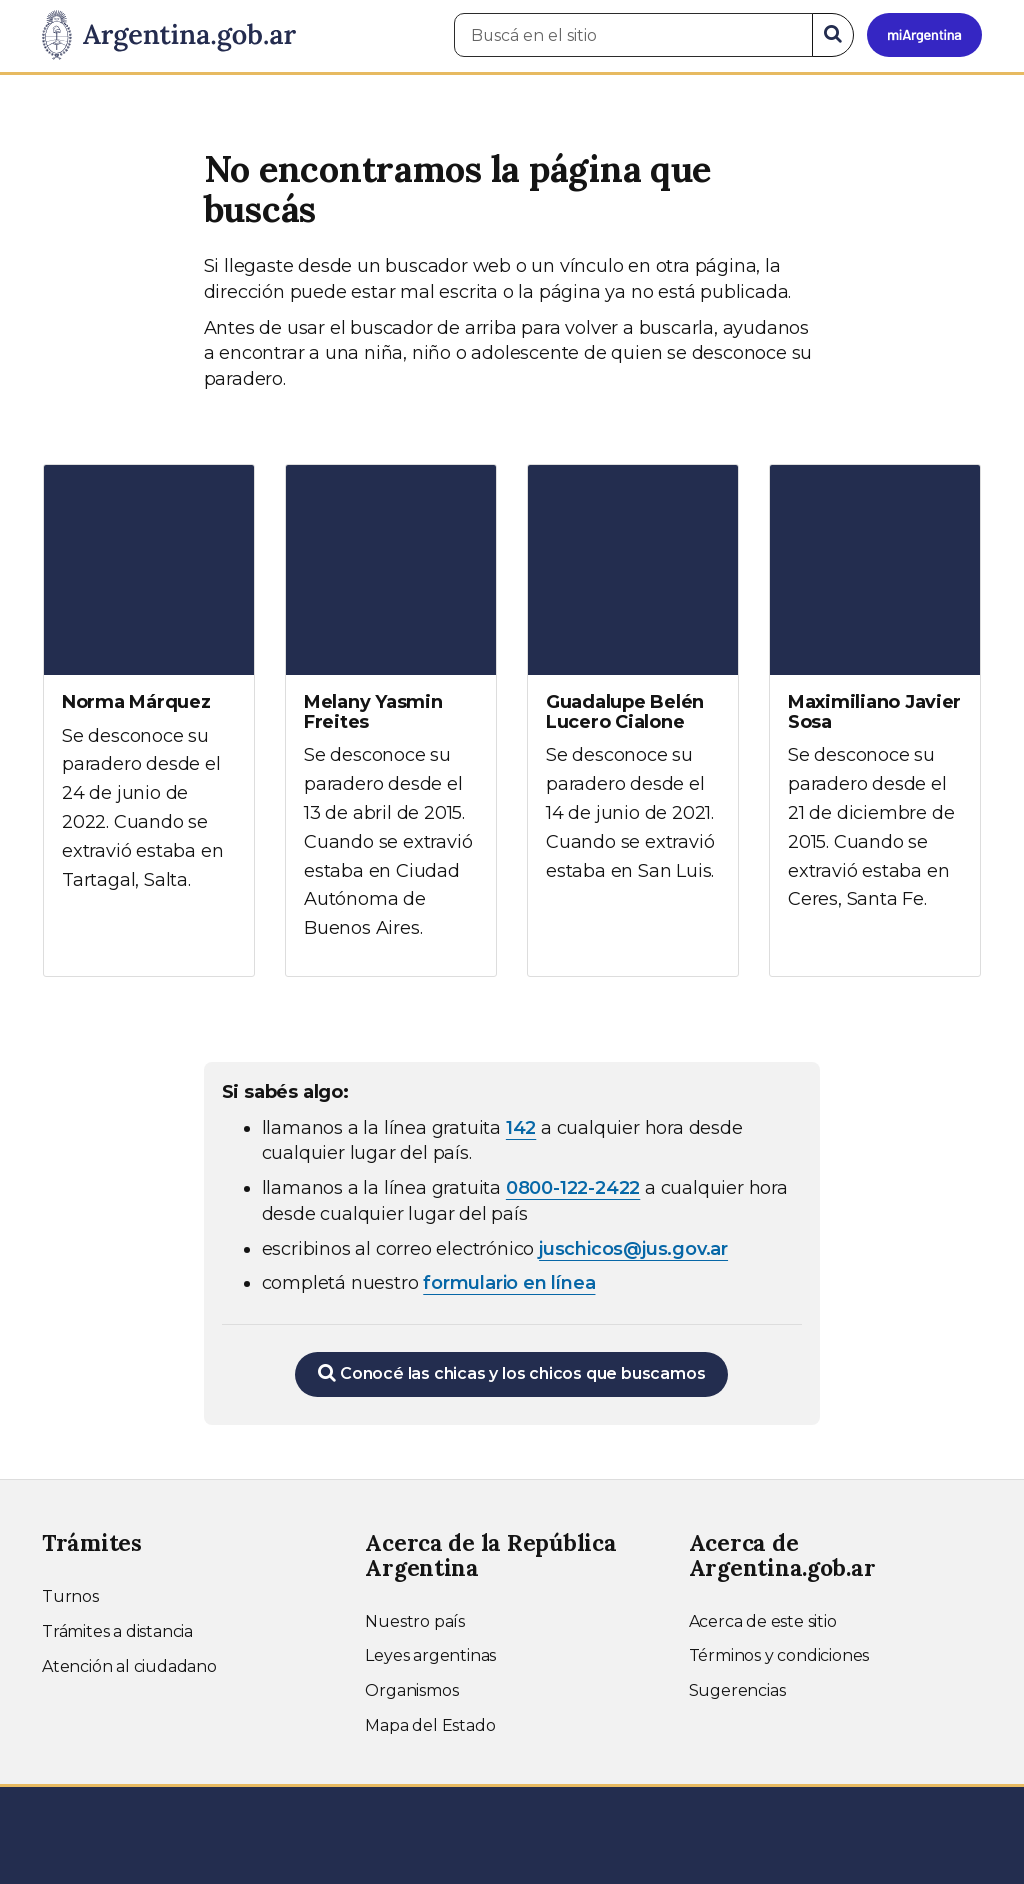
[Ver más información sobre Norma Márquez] (149, 696)
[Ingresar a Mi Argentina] (924, 35)
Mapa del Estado (430, 1725)
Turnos (70, 1596)
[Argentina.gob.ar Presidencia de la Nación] (169, 36)
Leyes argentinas (430, 1655)
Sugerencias (737, 1690)
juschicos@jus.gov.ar (633, 1249)
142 (521, 1128)
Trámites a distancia (117, 1631)
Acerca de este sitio (763, 1621)
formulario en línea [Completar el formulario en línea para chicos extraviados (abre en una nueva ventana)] (509, 1283)
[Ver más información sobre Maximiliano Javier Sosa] (875, 706)
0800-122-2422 (573, 1188)
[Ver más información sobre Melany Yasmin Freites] (391, 720)
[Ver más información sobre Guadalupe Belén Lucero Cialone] (633, 692)
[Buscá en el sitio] (633, 35)
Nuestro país (415, 1621)
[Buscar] (833, 35)
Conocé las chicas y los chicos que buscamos (511, 1373)
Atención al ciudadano (129, 1666)
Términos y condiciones (779, 1655)
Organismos (411, 1690)
